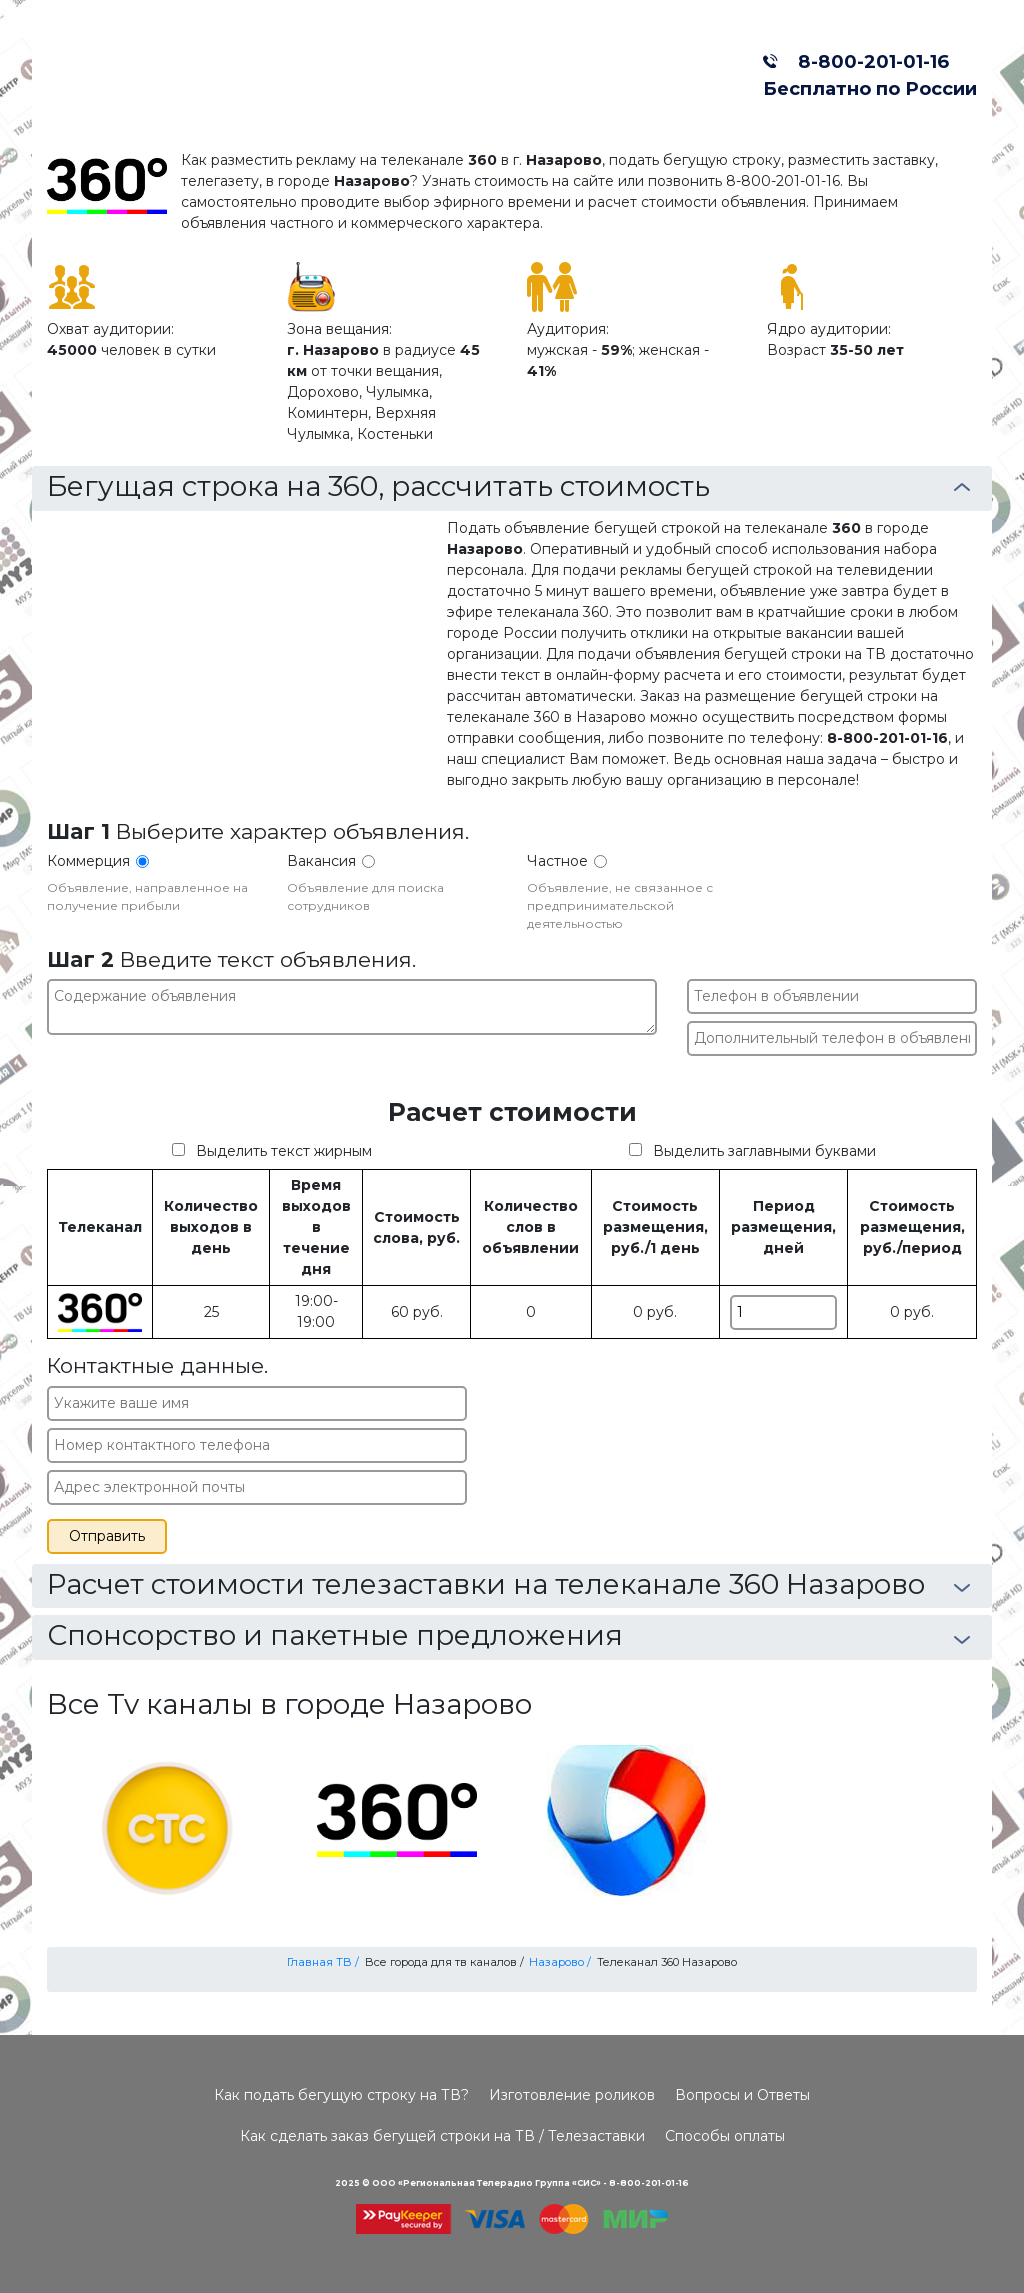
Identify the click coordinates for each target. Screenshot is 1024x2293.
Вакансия (321, 861)
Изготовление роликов (572, 2095)
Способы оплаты (725, 2136)
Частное (557, 861)
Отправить (107, 1536)
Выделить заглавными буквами (764, 1151)
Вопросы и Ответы (742, 2095)
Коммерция (88, 861)
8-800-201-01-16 (868, 61)
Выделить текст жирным (284, 1151)
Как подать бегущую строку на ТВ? (341, 2095)
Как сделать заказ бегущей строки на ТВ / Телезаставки (442, 2136)
